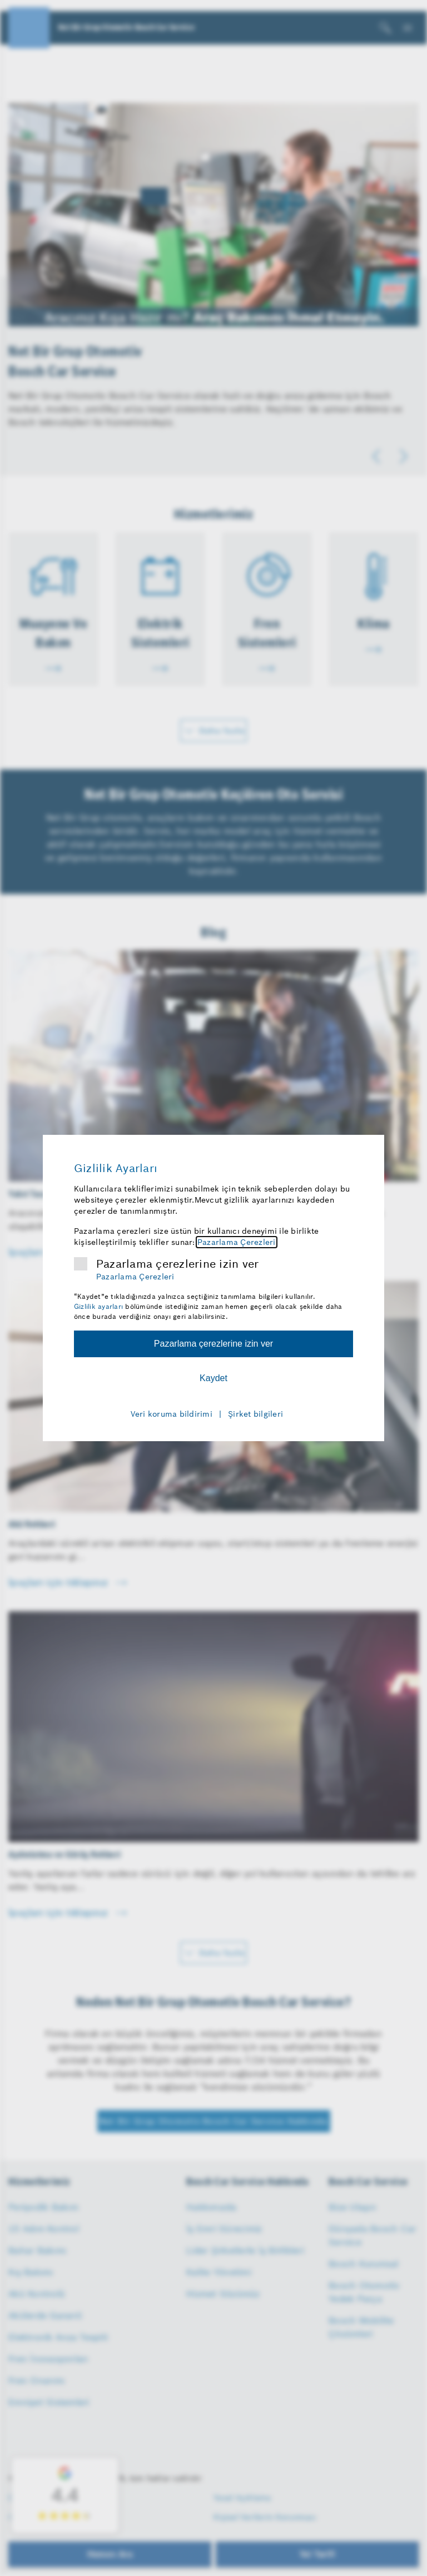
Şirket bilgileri (255, 1413)
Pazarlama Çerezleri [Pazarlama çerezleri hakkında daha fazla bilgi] (236, 1242)
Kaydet (213, 1378)
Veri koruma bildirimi (171, 1413)
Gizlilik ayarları (98, 1306)
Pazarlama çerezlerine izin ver (177, 1263)
